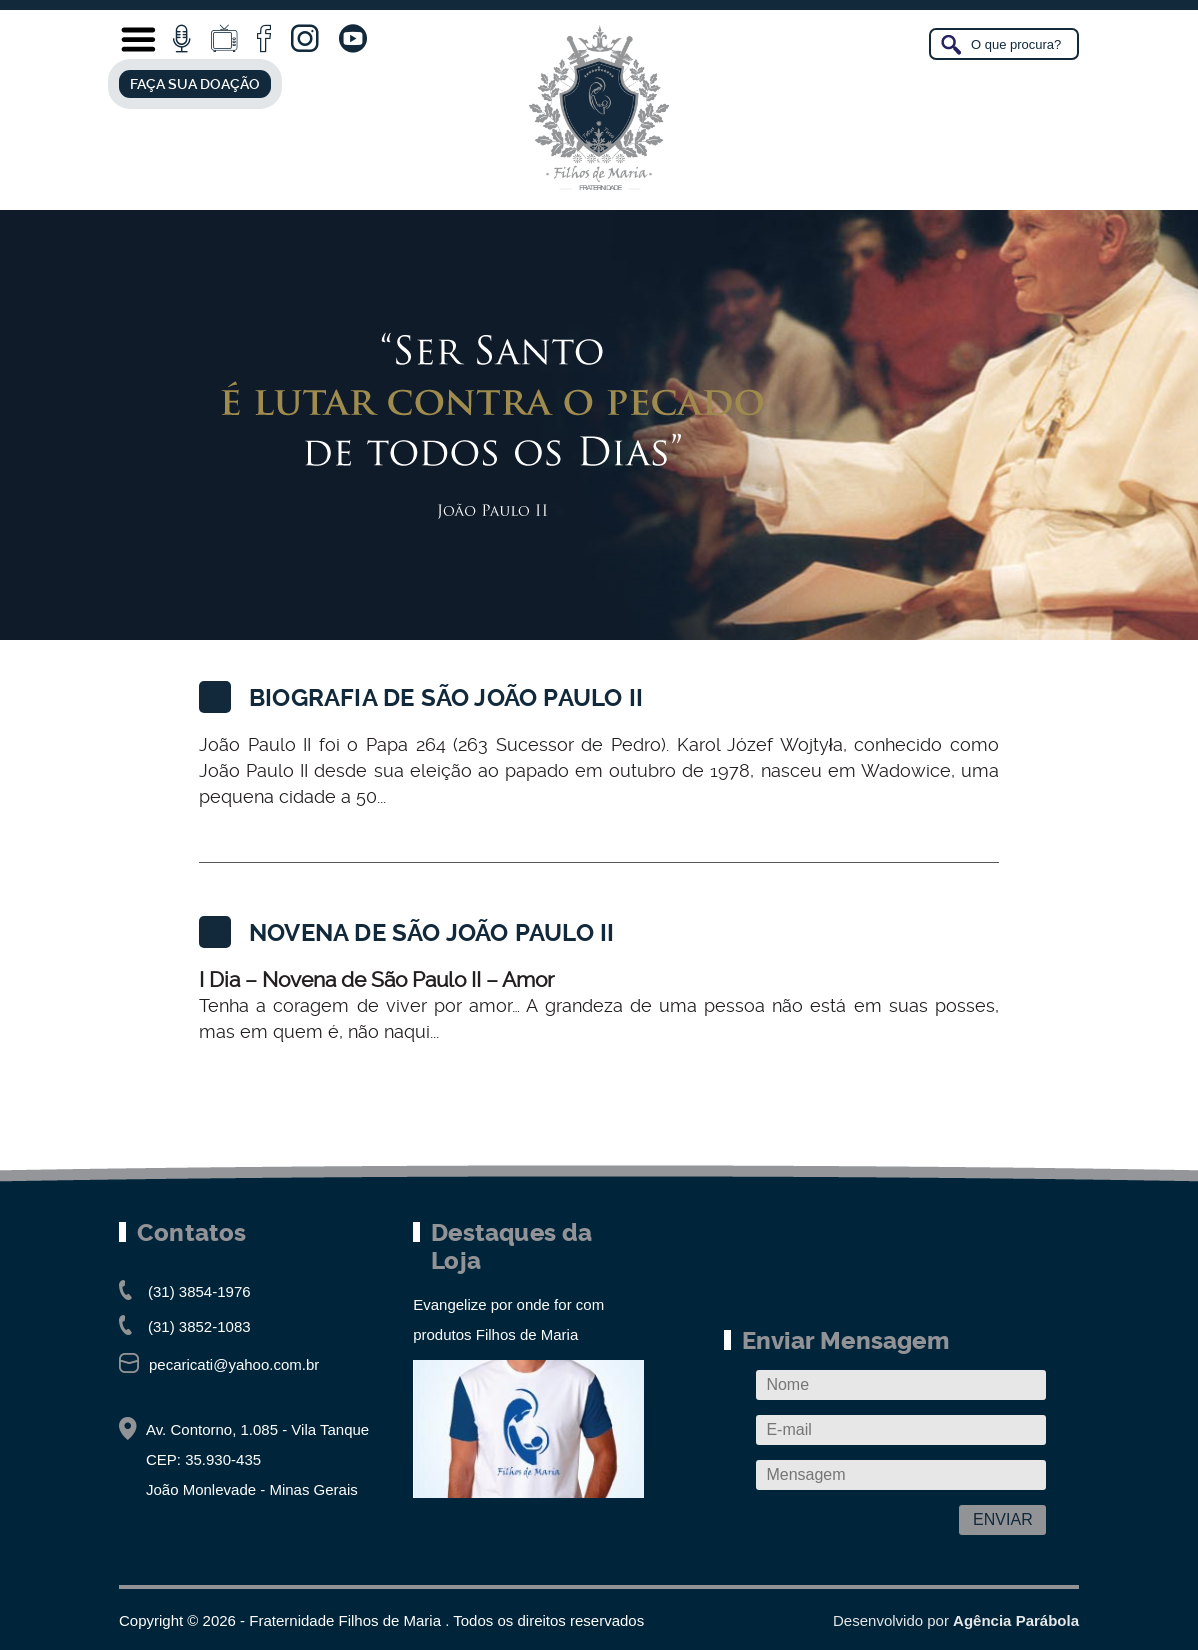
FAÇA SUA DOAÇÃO (195, 84)
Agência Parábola (1016, 1620)
